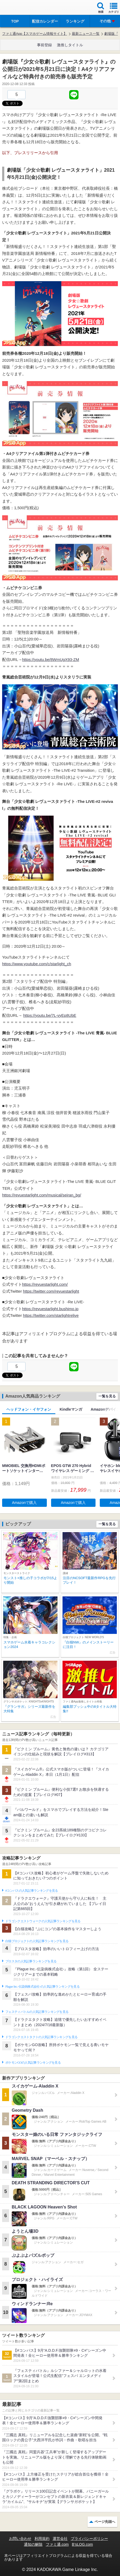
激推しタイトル (70, 45)
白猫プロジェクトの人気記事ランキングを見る (36, 1941)
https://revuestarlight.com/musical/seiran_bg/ (41, 1195)
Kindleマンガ (71, 1409)
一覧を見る (107, 1396)
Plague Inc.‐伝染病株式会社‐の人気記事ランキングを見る (42, 1986)
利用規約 (42, 2538)
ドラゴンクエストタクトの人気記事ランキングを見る (41, 2037)
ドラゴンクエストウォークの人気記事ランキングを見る (43, 1921)
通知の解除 (33, 2544)
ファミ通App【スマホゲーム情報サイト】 (34, 34)
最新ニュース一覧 (86, 34)
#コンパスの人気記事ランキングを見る (31, 1890)
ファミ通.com (57, 2544)
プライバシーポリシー (89, 2538)
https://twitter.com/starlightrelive (50, 1315)
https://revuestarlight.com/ (45, 1284)
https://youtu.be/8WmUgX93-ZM (50, 659)
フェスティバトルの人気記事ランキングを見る (36, 2011)
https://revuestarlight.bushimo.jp (50, 1308)
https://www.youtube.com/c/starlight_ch (36, 964)
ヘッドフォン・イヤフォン (28, 1409)
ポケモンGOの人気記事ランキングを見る (33, 2062)
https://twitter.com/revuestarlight (51, 1291)
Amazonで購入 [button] (24, 1502)
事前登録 (44, 45)
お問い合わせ (20, 2538)
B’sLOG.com (82, 2544)
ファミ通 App (20, 8)
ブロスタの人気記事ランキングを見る (30, 1961)
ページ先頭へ (104, 2522)
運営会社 (60, 2538)
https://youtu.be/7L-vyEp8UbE (49, 1015)
